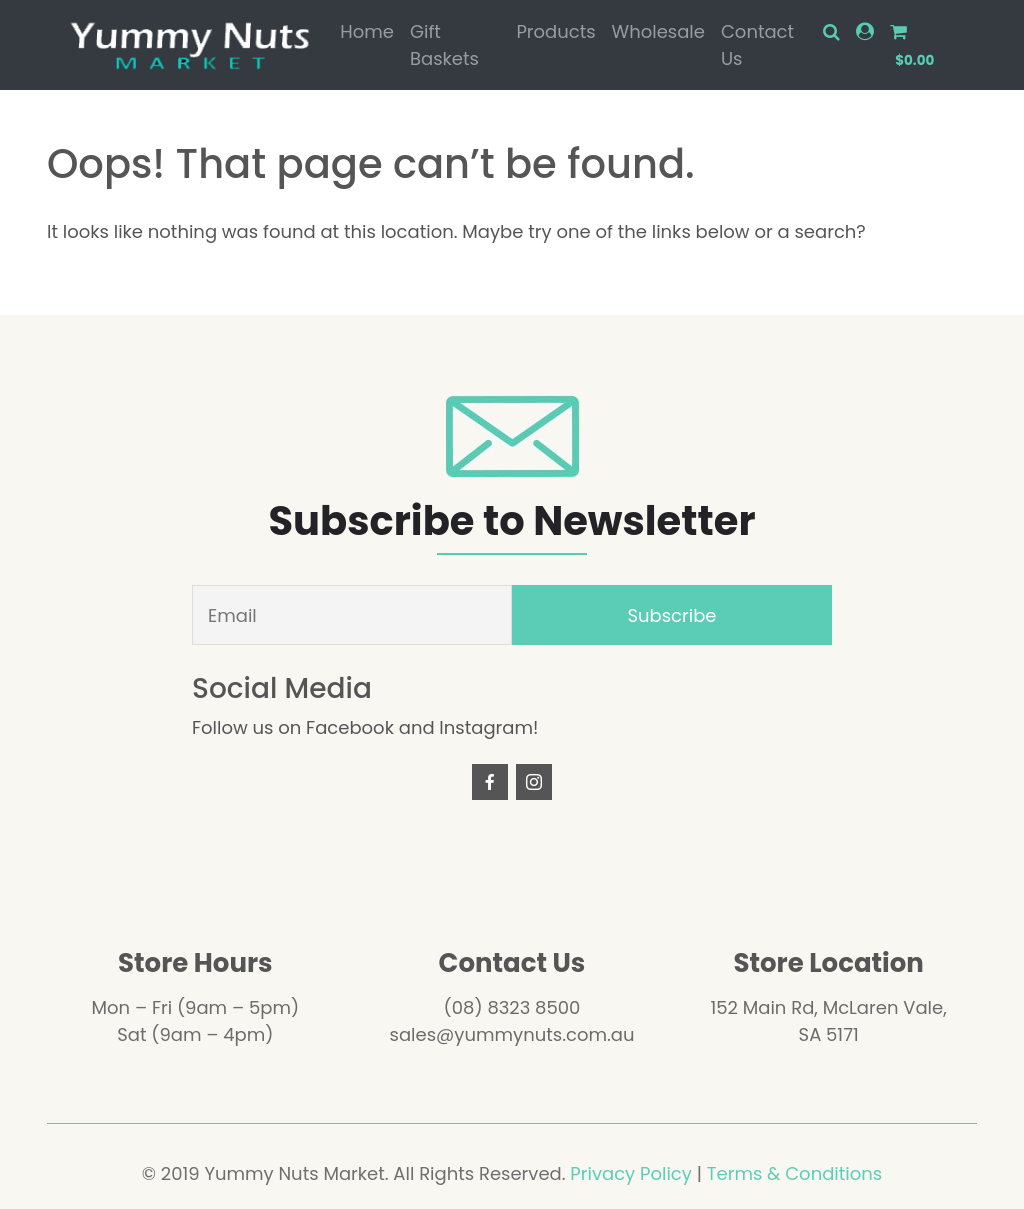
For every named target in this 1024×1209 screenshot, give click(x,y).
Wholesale (658, 31)
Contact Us (757, 45)
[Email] (352, 615)
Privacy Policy (631, 1173)
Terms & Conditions (794, 1173)
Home (367, 31)
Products (555, 31)
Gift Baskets (444, 45)
